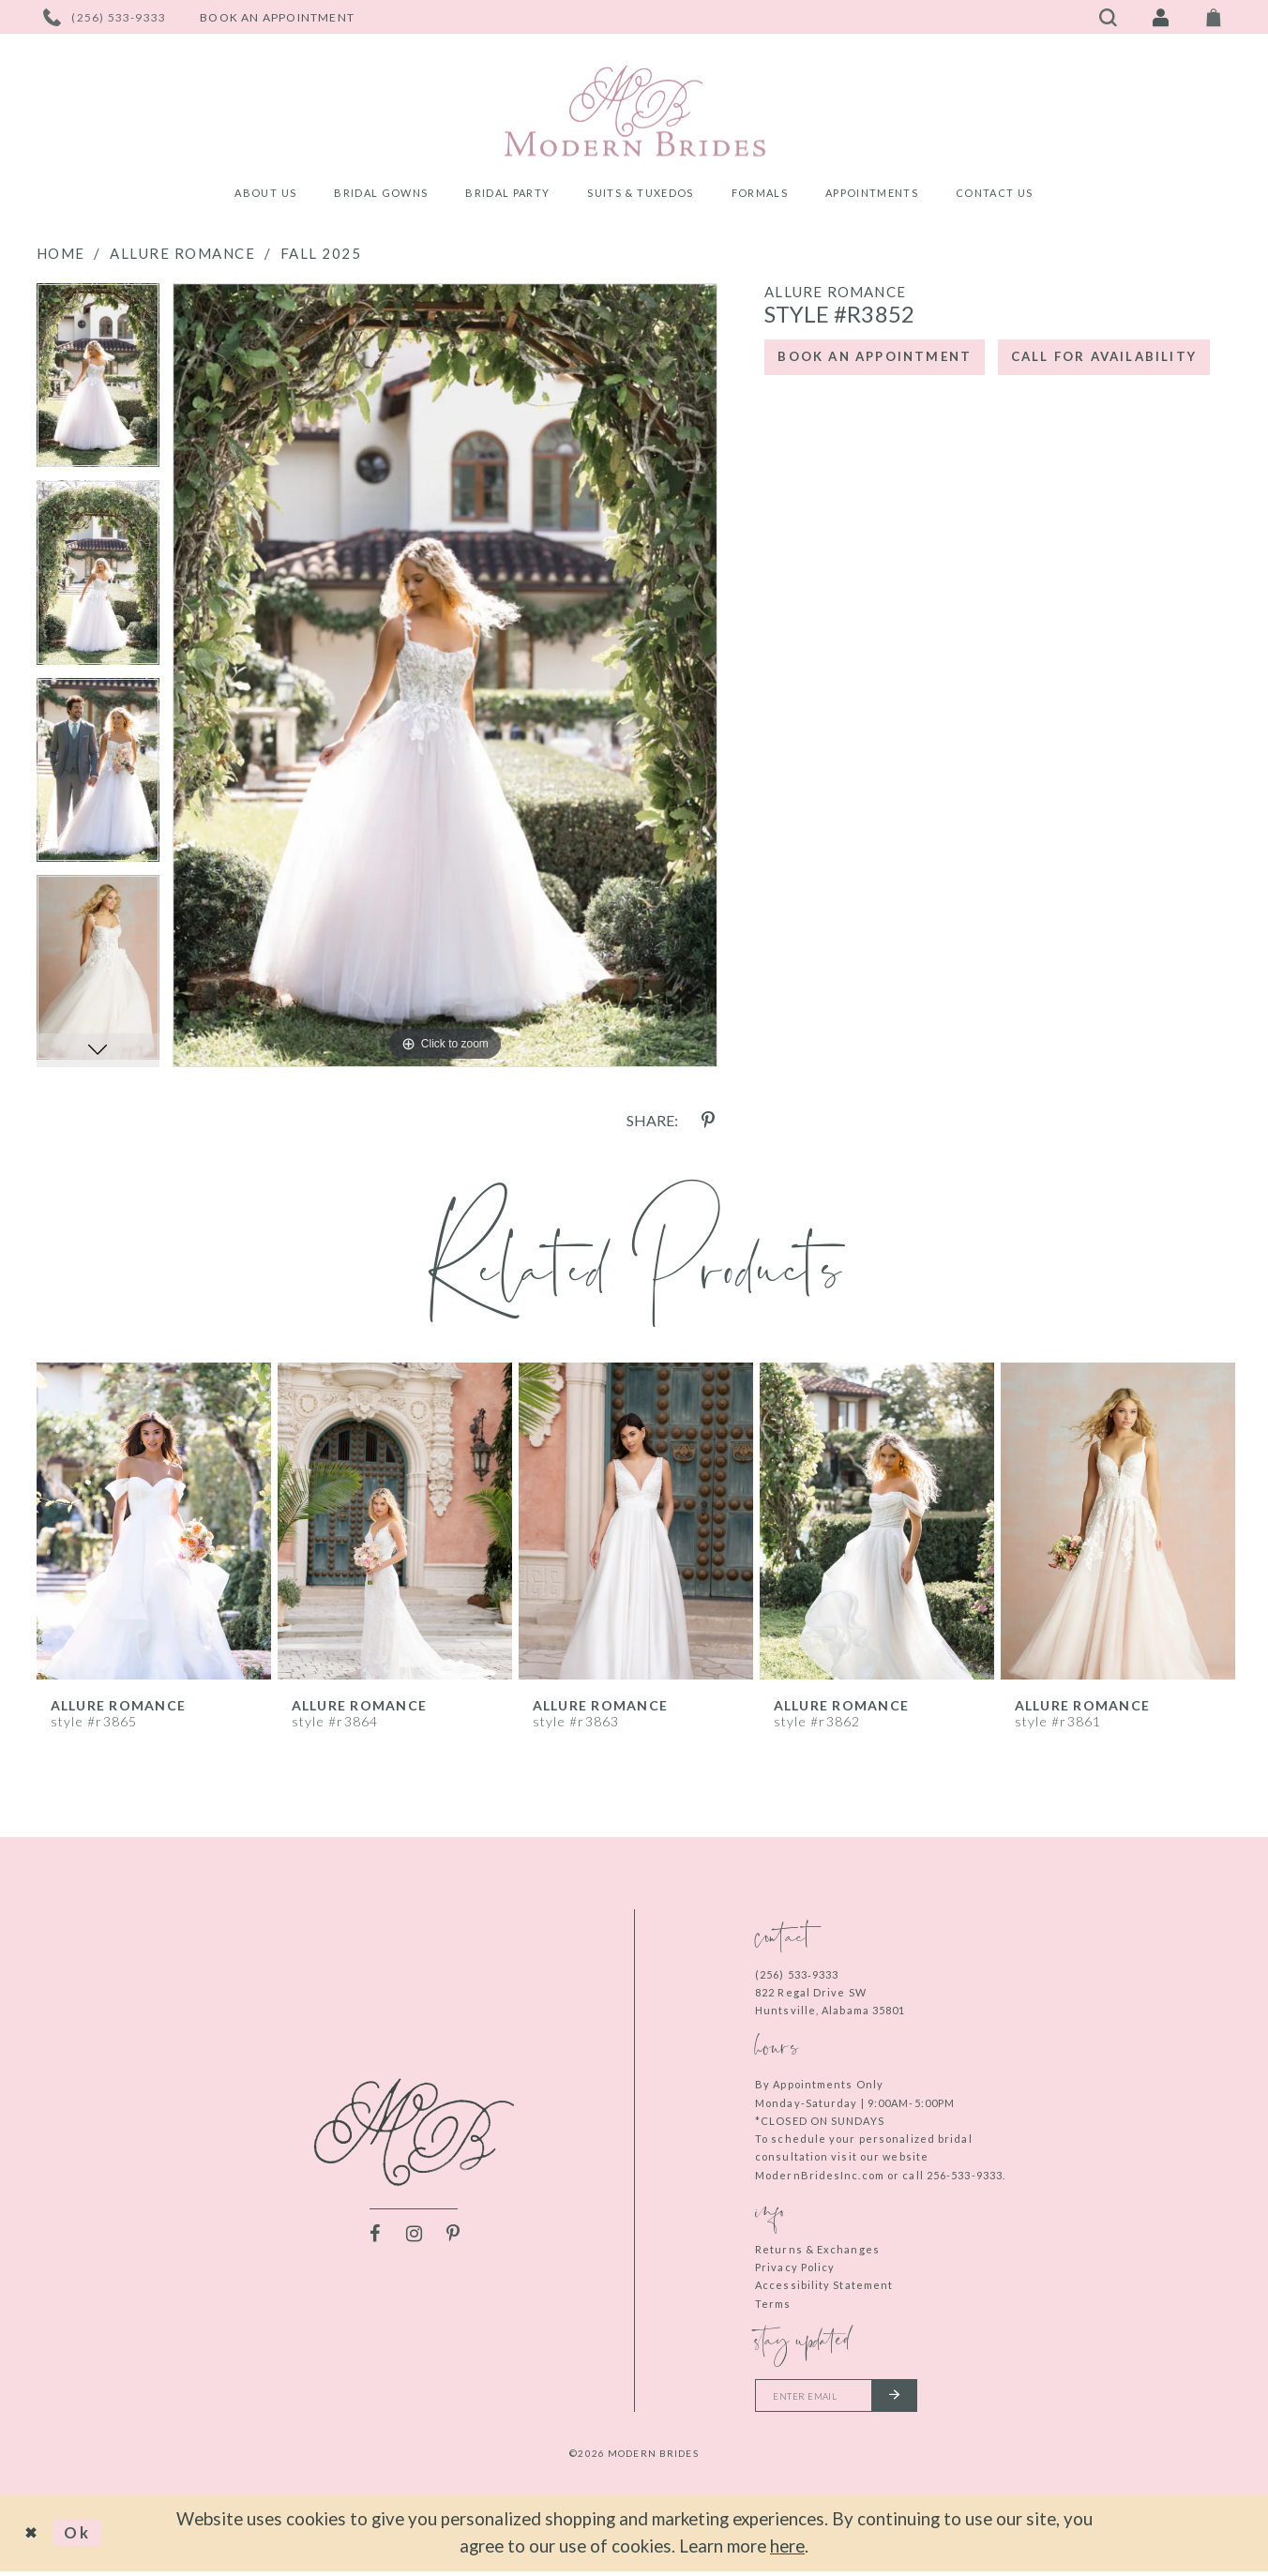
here (787, 2550)
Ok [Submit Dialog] (85, 2537)
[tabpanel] (98, 382)
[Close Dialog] (34, 2537)
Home (61, 253)
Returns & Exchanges (817, 2249)
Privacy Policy (795, 2267)
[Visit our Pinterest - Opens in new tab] (453, 2235)
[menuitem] (265, 195)
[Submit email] (913, 2398)
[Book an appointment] (277, 17)
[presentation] (154, 1521)
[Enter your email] (847, 2398)
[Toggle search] (1108, 17)
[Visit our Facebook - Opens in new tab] (374, 2235)
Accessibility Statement (824, 2285)
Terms (773, 2303)
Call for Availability (885, 415)
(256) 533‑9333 (796, 1974)
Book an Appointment (888, 360)
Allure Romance (182, 253)
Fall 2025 (321, 253)
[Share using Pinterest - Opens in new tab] (708, 1120)
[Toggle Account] (1161, 17)
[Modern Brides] (634, 111)
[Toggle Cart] (1213, 17)
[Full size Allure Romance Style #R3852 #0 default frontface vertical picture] (445, 675)
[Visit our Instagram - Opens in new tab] (413, 2235)
